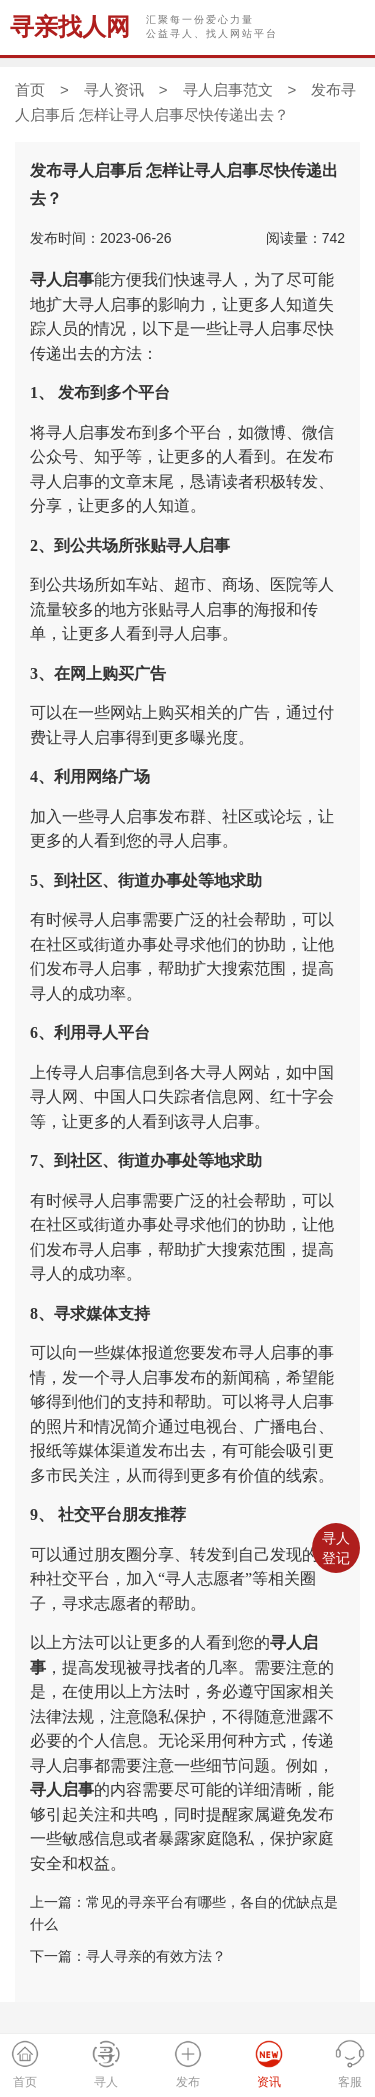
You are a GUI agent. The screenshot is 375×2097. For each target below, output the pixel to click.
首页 (30, 89)
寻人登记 (336, 1548)
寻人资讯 (114, 89)
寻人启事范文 (228, 89)
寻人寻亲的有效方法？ (156, 1956)
